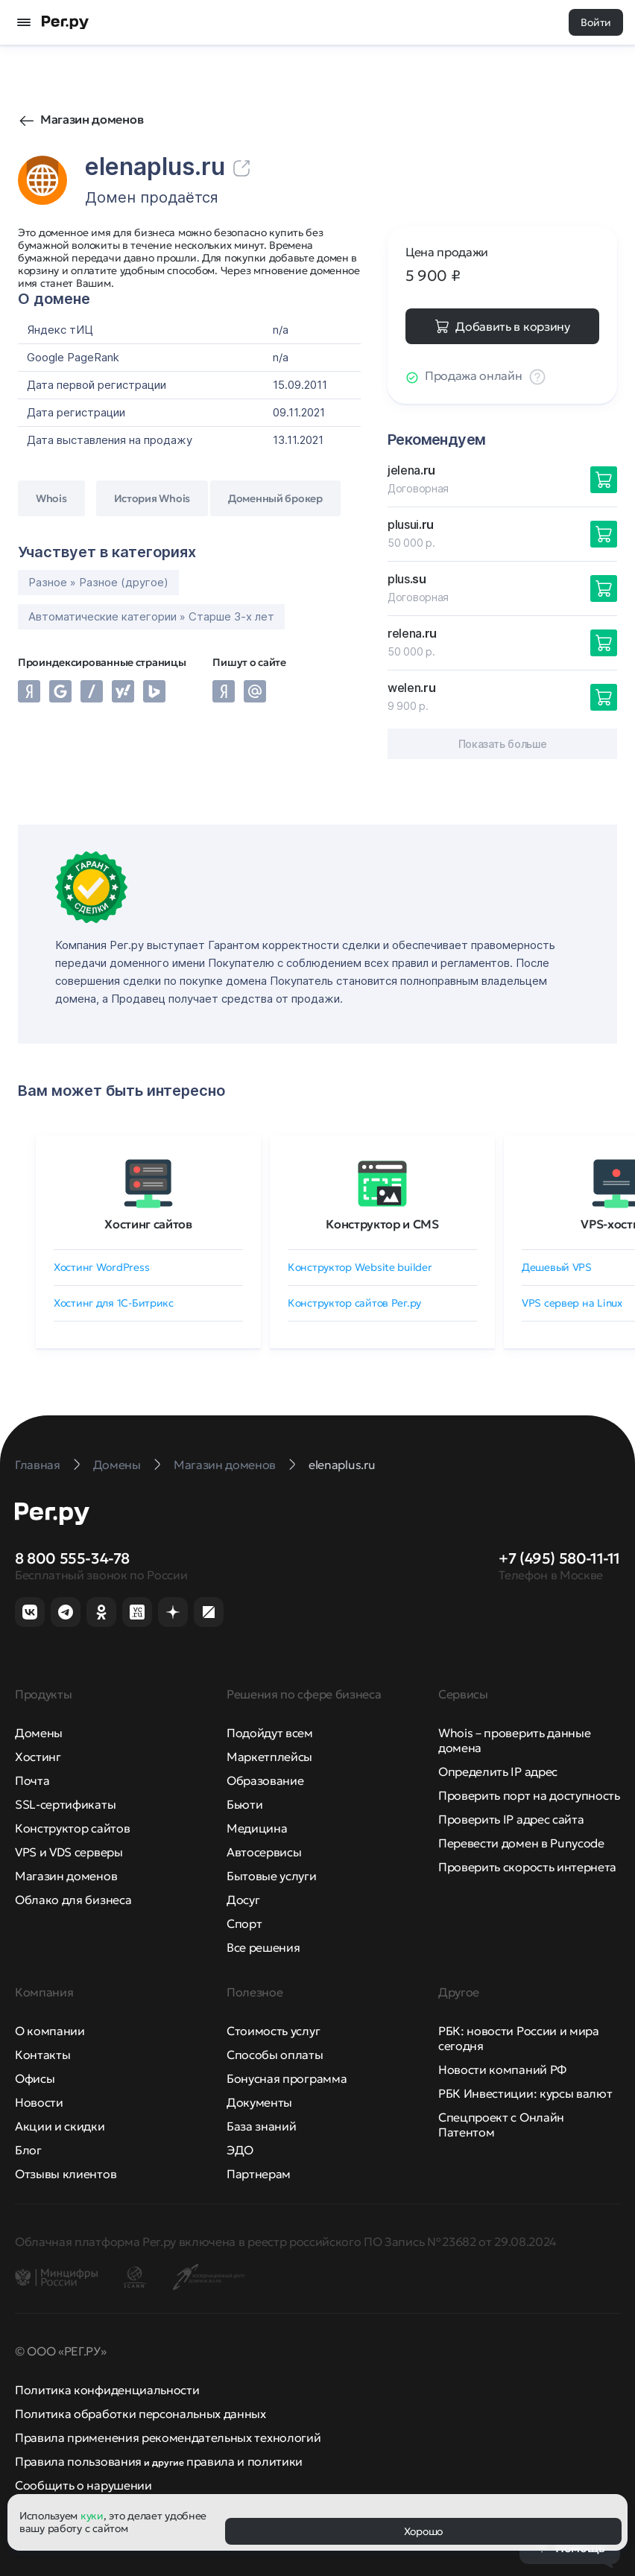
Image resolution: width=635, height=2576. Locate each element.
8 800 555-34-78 (72, 1558)
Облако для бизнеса (73, 1899)
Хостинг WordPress (101, 1267)
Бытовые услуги (272, 1875)
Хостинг (38, 1756)
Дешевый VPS (557, 1267)
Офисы (34, 2078)
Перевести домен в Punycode (521, 1843)
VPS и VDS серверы (69, 1851)
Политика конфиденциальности (107, 2389)
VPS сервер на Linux (572, 1303)
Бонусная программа (287, 2078)
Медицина (257, 1828)
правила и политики (244, 2461)
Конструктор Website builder (360, 1267)
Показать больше (502, 743)
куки (92, 2515)
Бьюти (244, 1804)
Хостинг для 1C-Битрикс (114, 1303)
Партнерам (259, 2173)
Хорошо (423, 2531)
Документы (259, 2102)
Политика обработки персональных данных (140, 2413)
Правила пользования (78, 2461)
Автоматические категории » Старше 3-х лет (151, 616)
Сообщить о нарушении (83, 2485)
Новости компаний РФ (502, 2069)
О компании (50, 2030)
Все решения (263, 1947)
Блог (28, 2149)
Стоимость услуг (273, 2030)
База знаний (261, 2126)
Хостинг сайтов (148, 1223)
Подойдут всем (270, 1732)
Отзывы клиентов (65, 2173)
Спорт (244, 1923)
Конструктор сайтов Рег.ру (354, 1303)
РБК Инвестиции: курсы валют (525, 2093)
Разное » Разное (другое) (98, 582)
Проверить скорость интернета (527, 1866)
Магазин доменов (91, 119)
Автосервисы (264, 1851)
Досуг (243, 1899)
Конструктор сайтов (72, 1828)
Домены (39, 1732)
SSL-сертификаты (65, 1804)
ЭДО (240, 2149)
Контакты (42, 2054)
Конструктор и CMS (382, 1223)
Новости (39, 2102)
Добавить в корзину (512, 326)
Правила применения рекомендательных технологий (167, 2437)
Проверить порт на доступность (529, 1795)
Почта (32, 1780)
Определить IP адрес (497, 1771)
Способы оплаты (275, 2054)
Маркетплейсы (269, 1756)
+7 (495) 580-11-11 (559, 1558)
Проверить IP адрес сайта (511, 1819)
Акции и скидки (60, 2126)
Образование (265, 1780)
